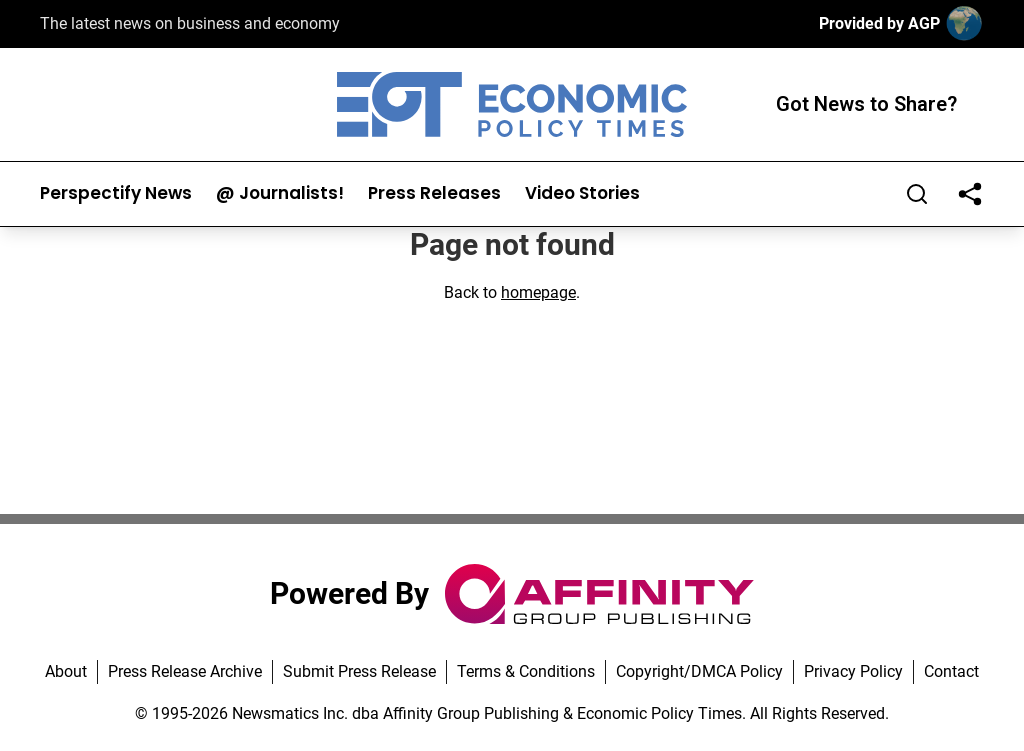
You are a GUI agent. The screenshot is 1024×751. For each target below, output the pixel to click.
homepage (538, 292)
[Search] (917, 194)
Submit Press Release (359, 671)
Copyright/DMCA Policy (699, 671)
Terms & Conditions (526, 671)
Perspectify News (116, 193)
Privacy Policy (853, 671)
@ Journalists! (280, 193)
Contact (951, 671)
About (66, 671)
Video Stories (582, 193)
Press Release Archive (185, 671)
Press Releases (434, 193)
